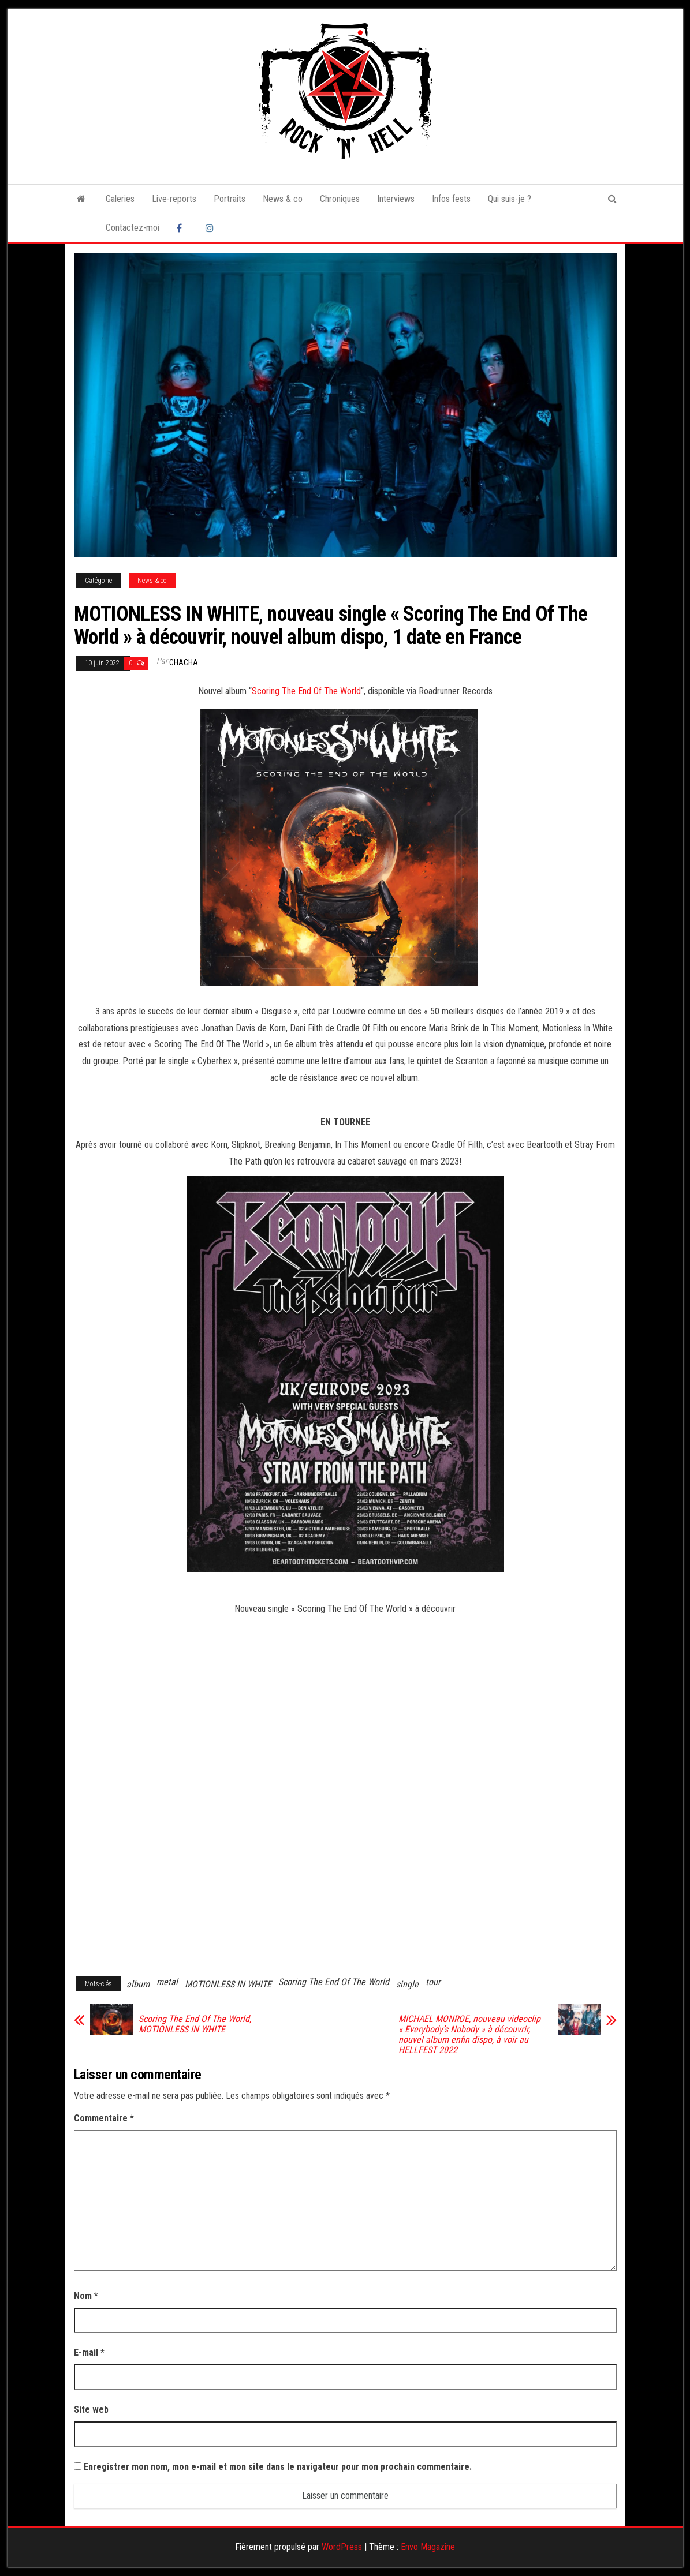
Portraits (229, 198)
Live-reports (174, 198)
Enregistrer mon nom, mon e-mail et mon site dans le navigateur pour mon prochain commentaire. (278, 2466)
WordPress (342, 2546)
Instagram (211, 228)
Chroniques (340, 198)
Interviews (396, 198)
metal (167, 1981)
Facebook (182, 228)
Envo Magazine (428, 2546)
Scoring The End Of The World (306, 691)
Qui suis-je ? (509, 198)
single (407, 1984)
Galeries (120, 198)
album (138, 1984)
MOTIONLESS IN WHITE (228, 1984)
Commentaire (104, 2118)
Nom (86, 2295)
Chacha (183, 662)
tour (433, 1981)
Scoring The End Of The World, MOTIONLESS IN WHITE (195, 2024)
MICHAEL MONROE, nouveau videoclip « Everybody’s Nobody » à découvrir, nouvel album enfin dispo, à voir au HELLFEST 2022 (469, 2034)
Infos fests (451, 198)
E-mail (89, 2352)
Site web (91, 2409)
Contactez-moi (132, 227)
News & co (283, 198)
